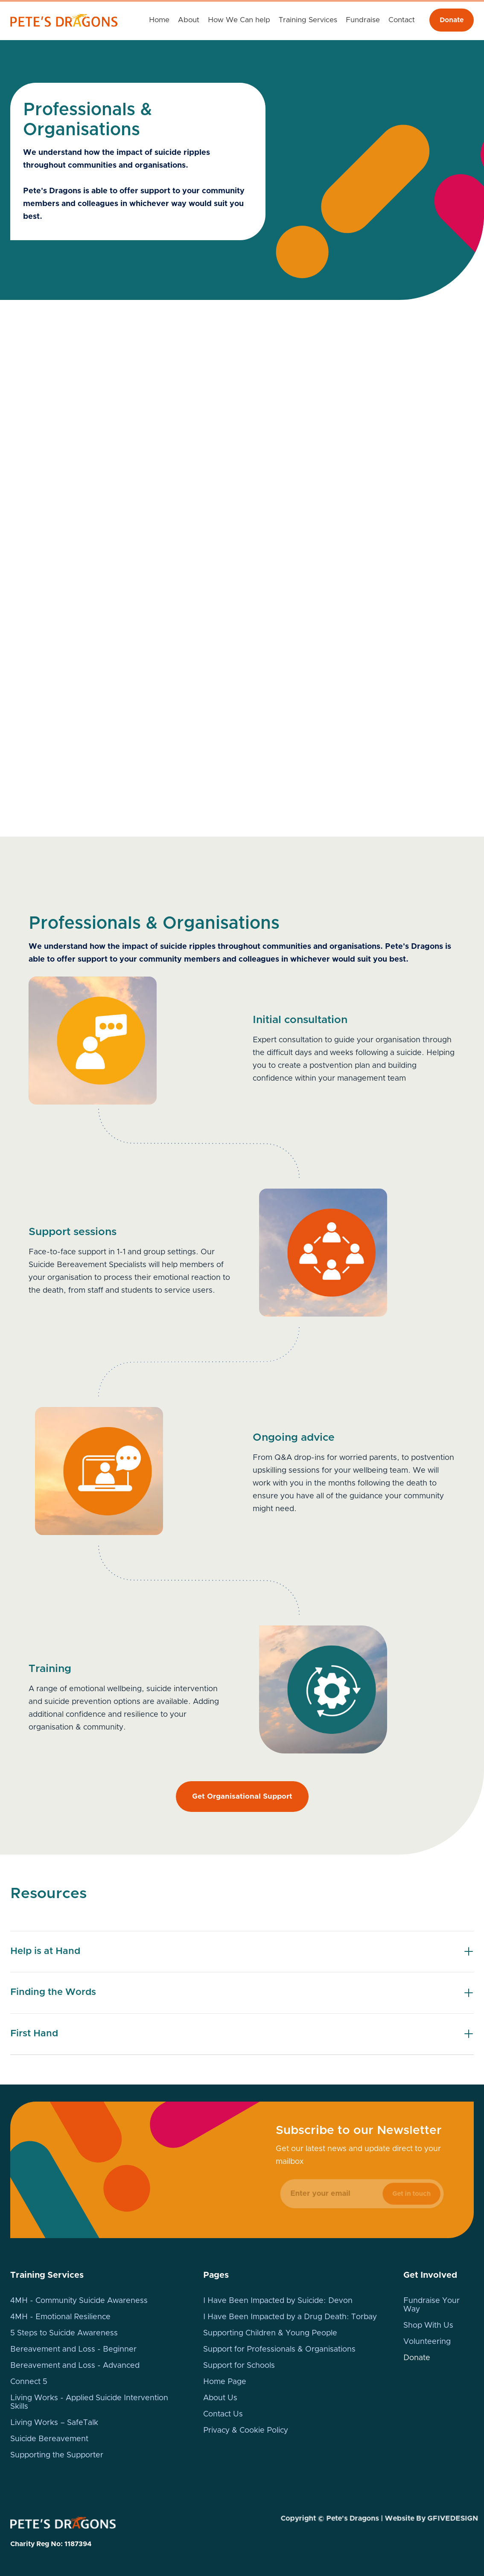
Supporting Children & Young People (270, 2333)
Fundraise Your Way (431, 2305)
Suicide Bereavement (49, 2439)
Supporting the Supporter (56, 2455)
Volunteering (427, 2342)
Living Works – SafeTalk (54, 2423)
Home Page (224, 2382)
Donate (452, 20)
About (188, 19)
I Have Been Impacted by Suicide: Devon (278, 2301)
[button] (239, 20)
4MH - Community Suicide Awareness (79, 2301)
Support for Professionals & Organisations (279, 2349)
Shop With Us (428, 2325)
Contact (401, 19)
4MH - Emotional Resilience (60, 2317)
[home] (67, 20)
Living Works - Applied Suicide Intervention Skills (89, 2402)
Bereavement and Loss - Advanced (75, 2366)
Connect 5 (28, 2382)
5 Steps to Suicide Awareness (64, 2333)
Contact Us (223, 2414)
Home (159, 19)
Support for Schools (239, 2366)
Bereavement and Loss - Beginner (73, 2349)
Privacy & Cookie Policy (245, 2430)
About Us (220, 2398)
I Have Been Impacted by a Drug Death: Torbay (290, 2317)
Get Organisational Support (242, 1796)
